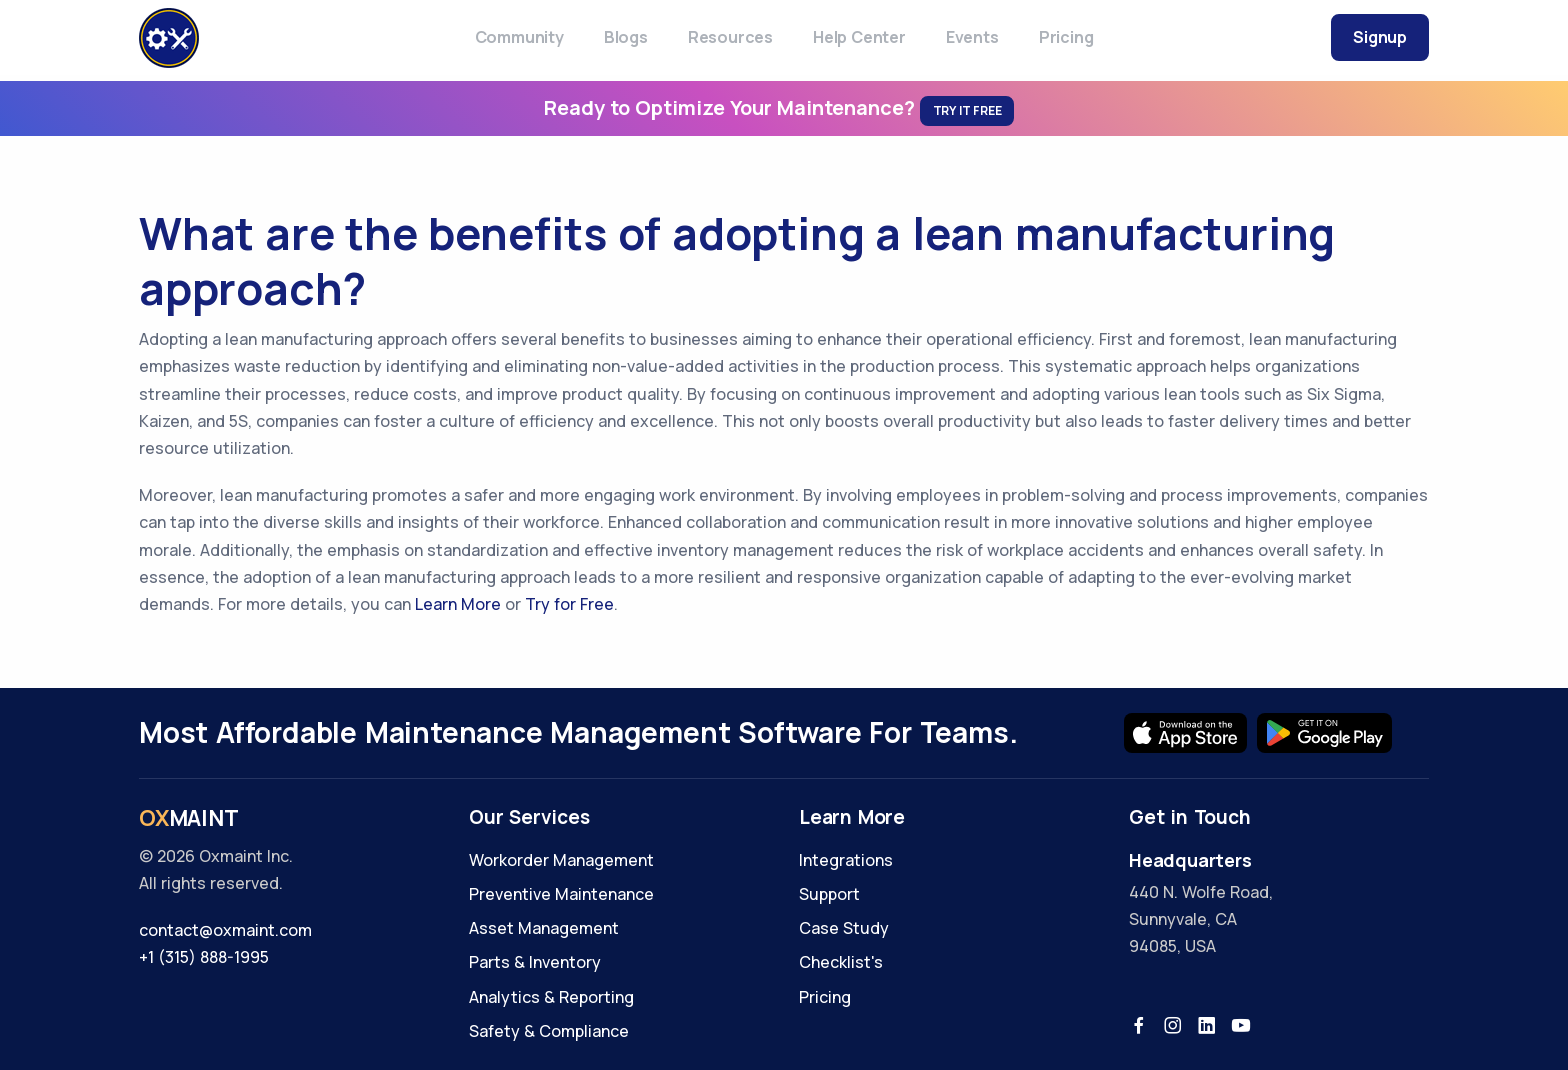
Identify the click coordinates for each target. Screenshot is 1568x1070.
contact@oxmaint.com (225, 930)
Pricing (1066, 37)
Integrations (846, 860)
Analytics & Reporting (551, 997)
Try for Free (569, 604)
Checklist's (841, 962)
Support (829, 894)
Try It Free (967, 110)
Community (519, 37)
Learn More (458, 604)
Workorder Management (561, 860)
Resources (730, 37)
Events (972, 37)
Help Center (859, 37)
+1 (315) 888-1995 (204, 957)
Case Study (844, 928)
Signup (1380, 37)
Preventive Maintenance (561, 894)
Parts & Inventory (535, 962)
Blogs (626, 37)
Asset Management (544, 928)
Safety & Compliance (549, 1031)
